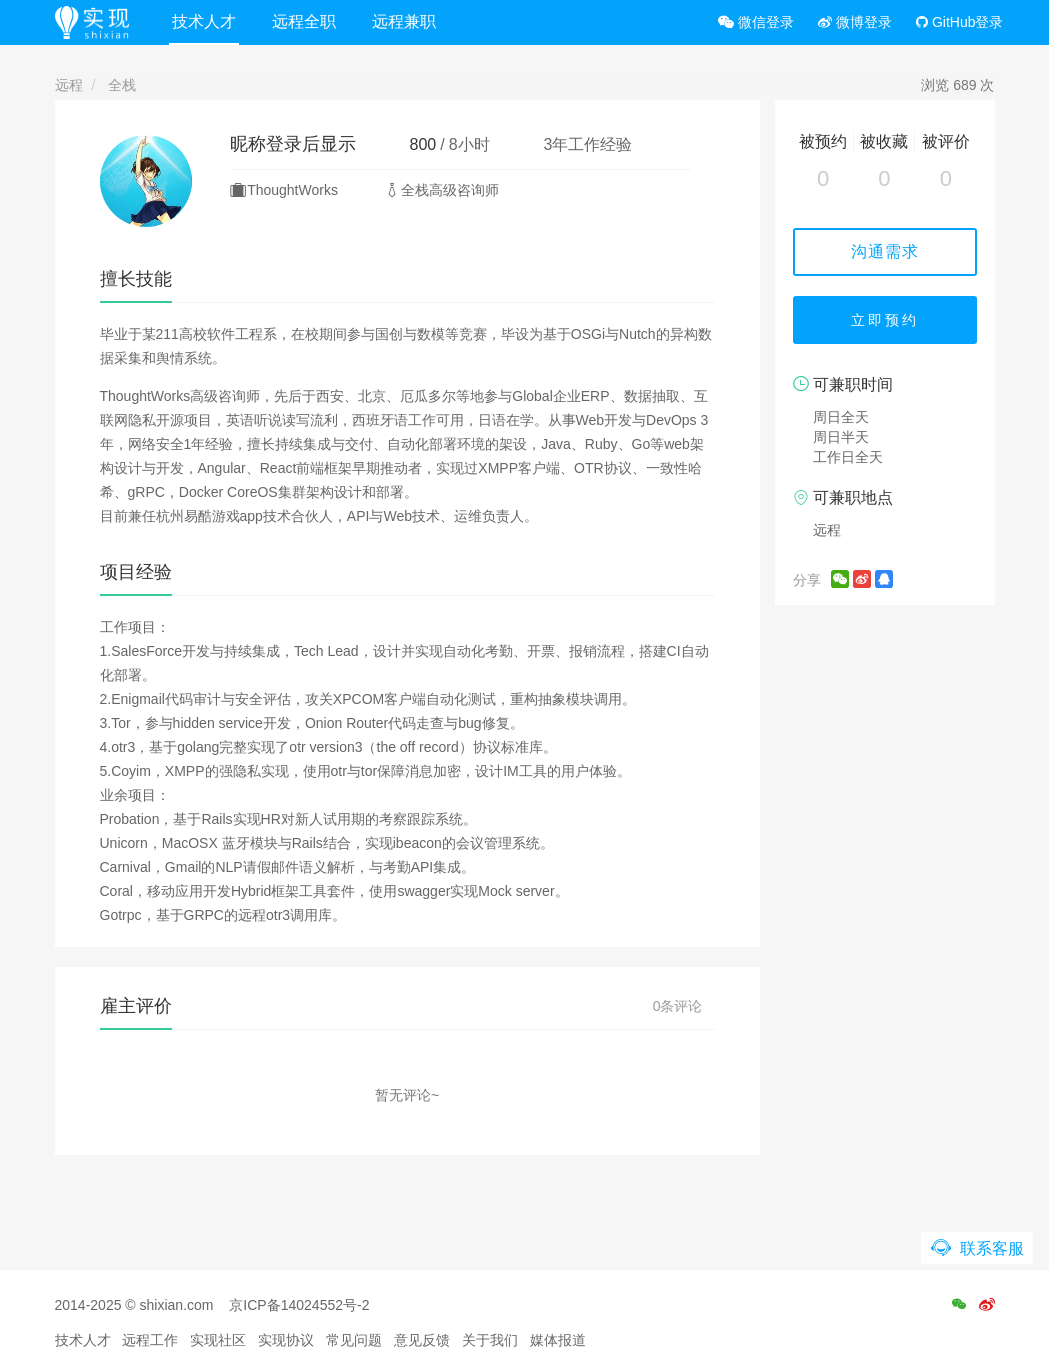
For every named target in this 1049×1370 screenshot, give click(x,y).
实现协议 (286, 1340)
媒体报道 (558, 1340)
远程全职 (304, 21)
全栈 (122, 85)
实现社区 (218, 1340)
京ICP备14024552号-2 (299, 1305)
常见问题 (354, 1340)
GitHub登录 (959, 22)
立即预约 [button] (885, 320)
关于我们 (490, 1340)
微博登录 (855, 22)
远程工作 (150, 1340)
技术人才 (204, 21)
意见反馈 (422, 1340)
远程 (69, 85)
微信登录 (756, 22)
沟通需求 (885, 251)
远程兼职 (404, 21)
